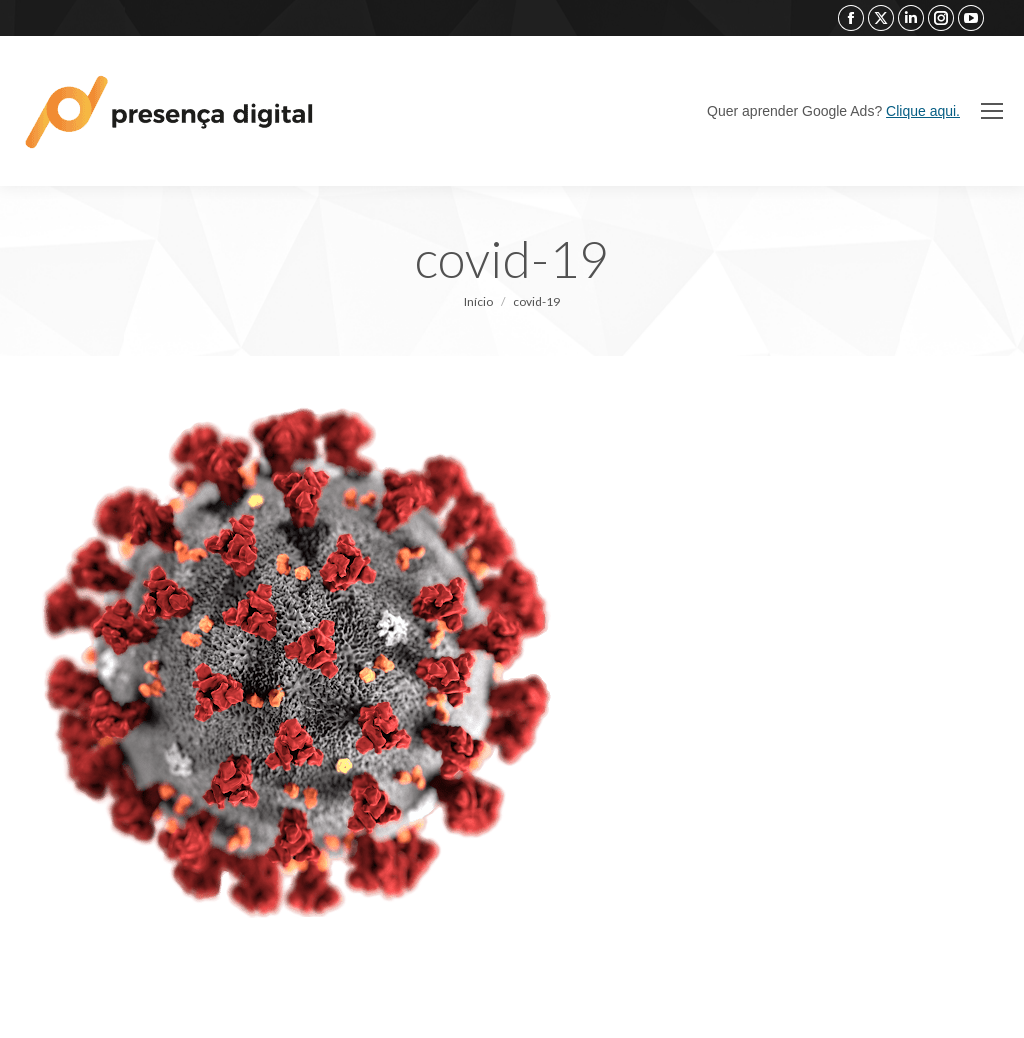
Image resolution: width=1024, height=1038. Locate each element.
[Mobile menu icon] (992, 111)
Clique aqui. (923, 111)
